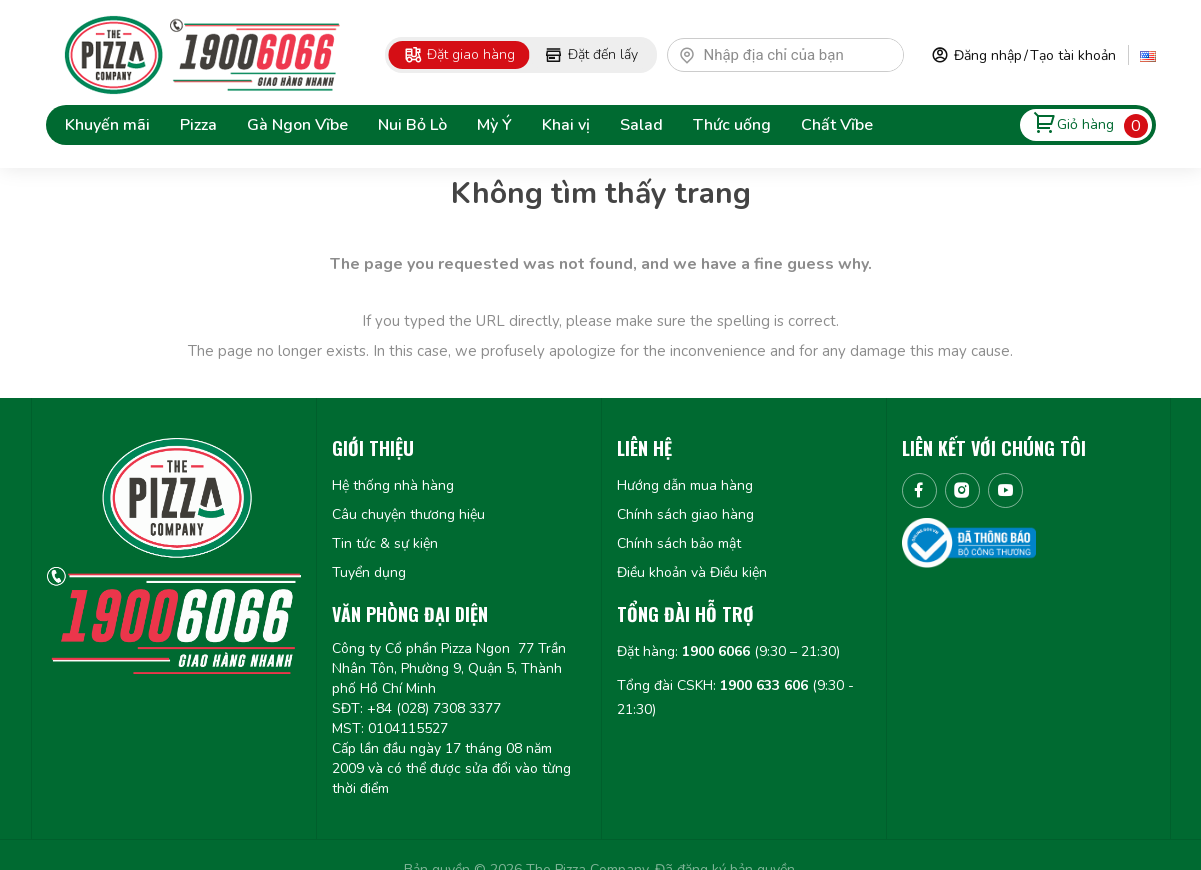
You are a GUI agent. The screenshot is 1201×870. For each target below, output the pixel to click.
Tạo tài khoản (1073, 55)
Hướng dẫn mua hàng (685, 485)
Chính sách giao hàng (685, 514)
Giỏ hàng (1085, 124)
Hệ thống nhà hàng (393, 485)
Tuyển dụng (369, 572)
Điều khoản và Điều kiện (692, 572)
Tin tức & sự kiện (385, 543)
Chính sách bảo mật (679, 543)
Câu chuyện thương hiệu (408, 514)
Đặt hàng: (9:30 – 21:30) (728, 651)
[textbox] (794, 55)
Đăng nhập (988, 55)
